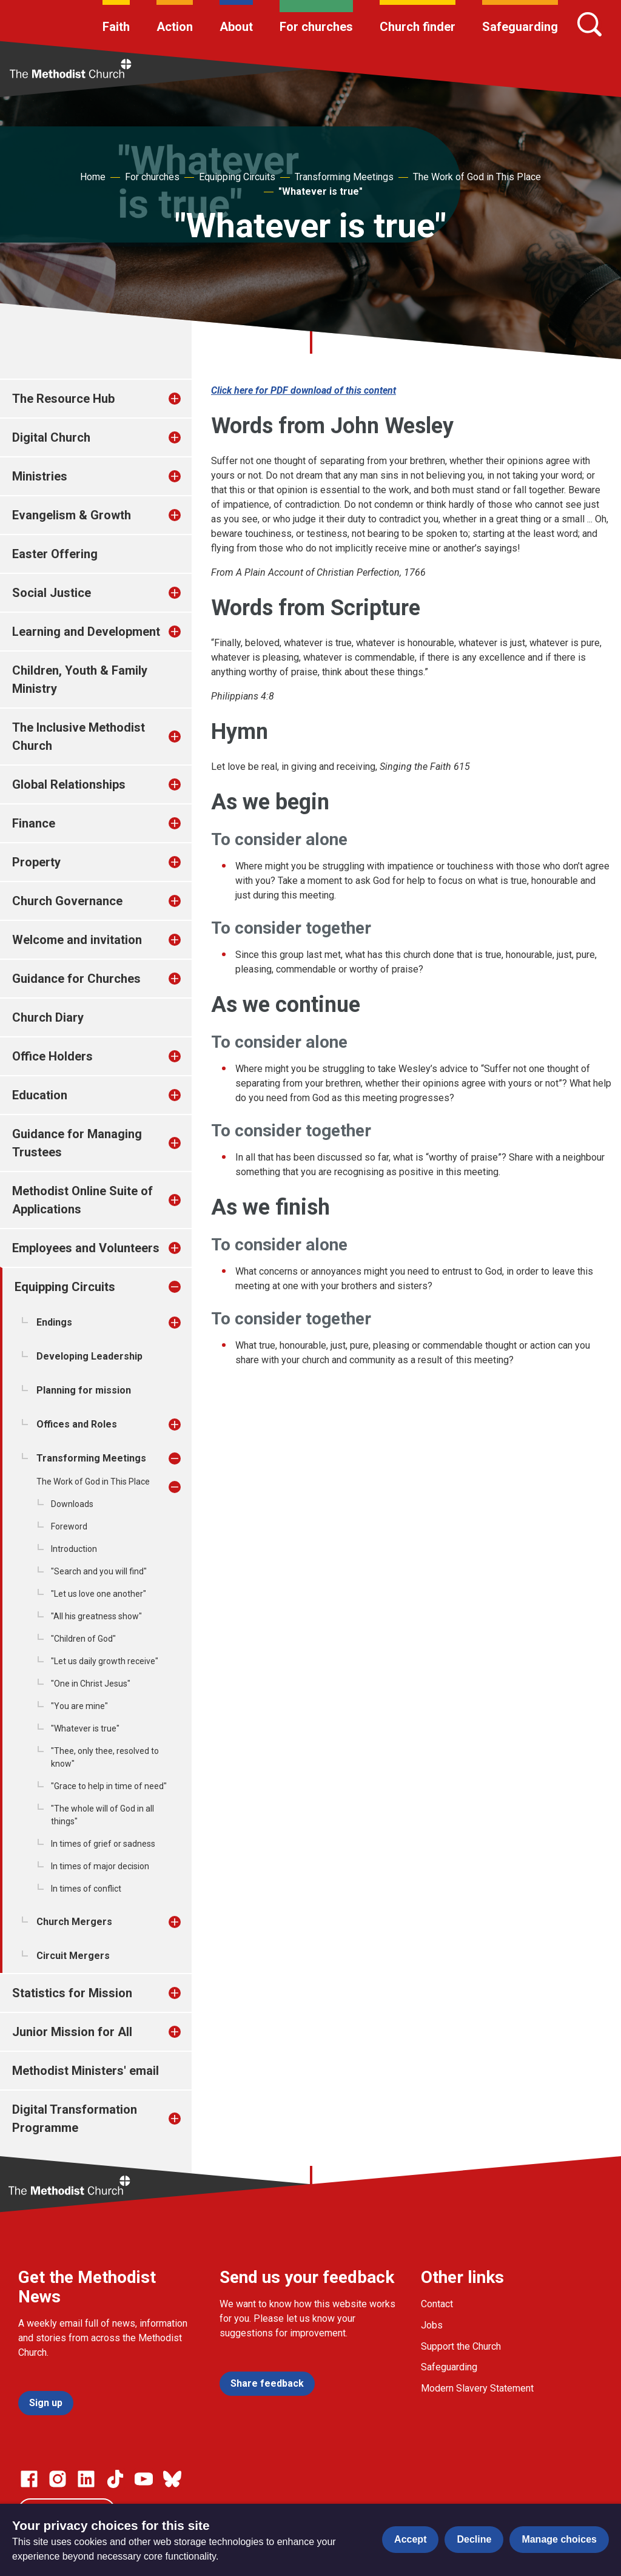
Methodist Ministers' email (85, 2070)
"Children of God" (83, 1639)
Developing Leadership (89, 1356)
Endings (54, 1322)
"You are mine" (79, 1706)
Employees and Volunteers (85, 1248)
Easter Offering (55, 554)
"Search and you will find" (99, 1571)
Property (36, 862)
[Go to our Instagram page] (58, 2479)
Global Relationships (69, 784)
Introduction (74, 1549)
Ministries (39, 476)
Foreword (69, 1526)
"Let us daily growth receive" (104, 1661)
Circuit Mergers (73, 1955)
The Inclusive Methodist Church (78, 736)
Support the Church (461, 2346)
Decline (474, 2539)
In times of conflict (86, 1888)
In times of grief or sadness (103, 1844)
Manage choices (559, 2539)
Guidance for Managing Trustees (77, 1143)
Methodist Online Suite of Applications (82, 1200)
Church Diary (48, 1017)
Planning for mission (83, 1390)
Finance (33, 823)
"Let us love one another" (98, 1594)
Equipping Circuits (237, 177)
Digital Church (51, 437)
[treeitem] (187, 399)
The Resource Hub (63, 398)
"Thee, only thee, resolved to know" (105, 1757)
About (236, 26)
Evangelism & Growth (71, 515)
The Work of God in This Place (477, 177)
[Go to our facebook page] (29, 2479)
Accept (410, 2539)
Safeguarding (520, 26)
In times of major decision (100, 1866)
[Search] (589, 24)
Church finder (417, 26)
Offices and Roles (76, 1424)
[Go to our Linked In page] (86, 2479)
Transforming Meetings (344, 177)
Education (39, 1095)
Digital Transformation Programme (74, 2118)
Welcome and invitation (77, 939)
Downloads (72, 1504)
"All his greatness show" (96, 1616)
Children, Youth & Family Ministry (79, 679)
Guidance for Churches (76, 978)
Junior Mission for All (72, 2032)
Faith (116, 26)
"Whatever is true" (320, 191)
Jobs (432, 2325)
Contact (437, 2304)
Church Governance (67, 901)
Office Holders (52, 1056)
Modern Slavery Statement (477, 2388)
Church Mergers (74, 1921)
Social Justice (51, 592)
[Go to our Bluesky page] (172, 2479)
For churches (316, 26)
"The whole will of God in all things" (102, 1815)
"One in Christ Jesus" (90, 1683)
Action (174, 26)
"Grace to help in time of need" (109, 1786)
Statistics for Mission (72, 1993)
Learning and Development (86, 631)
